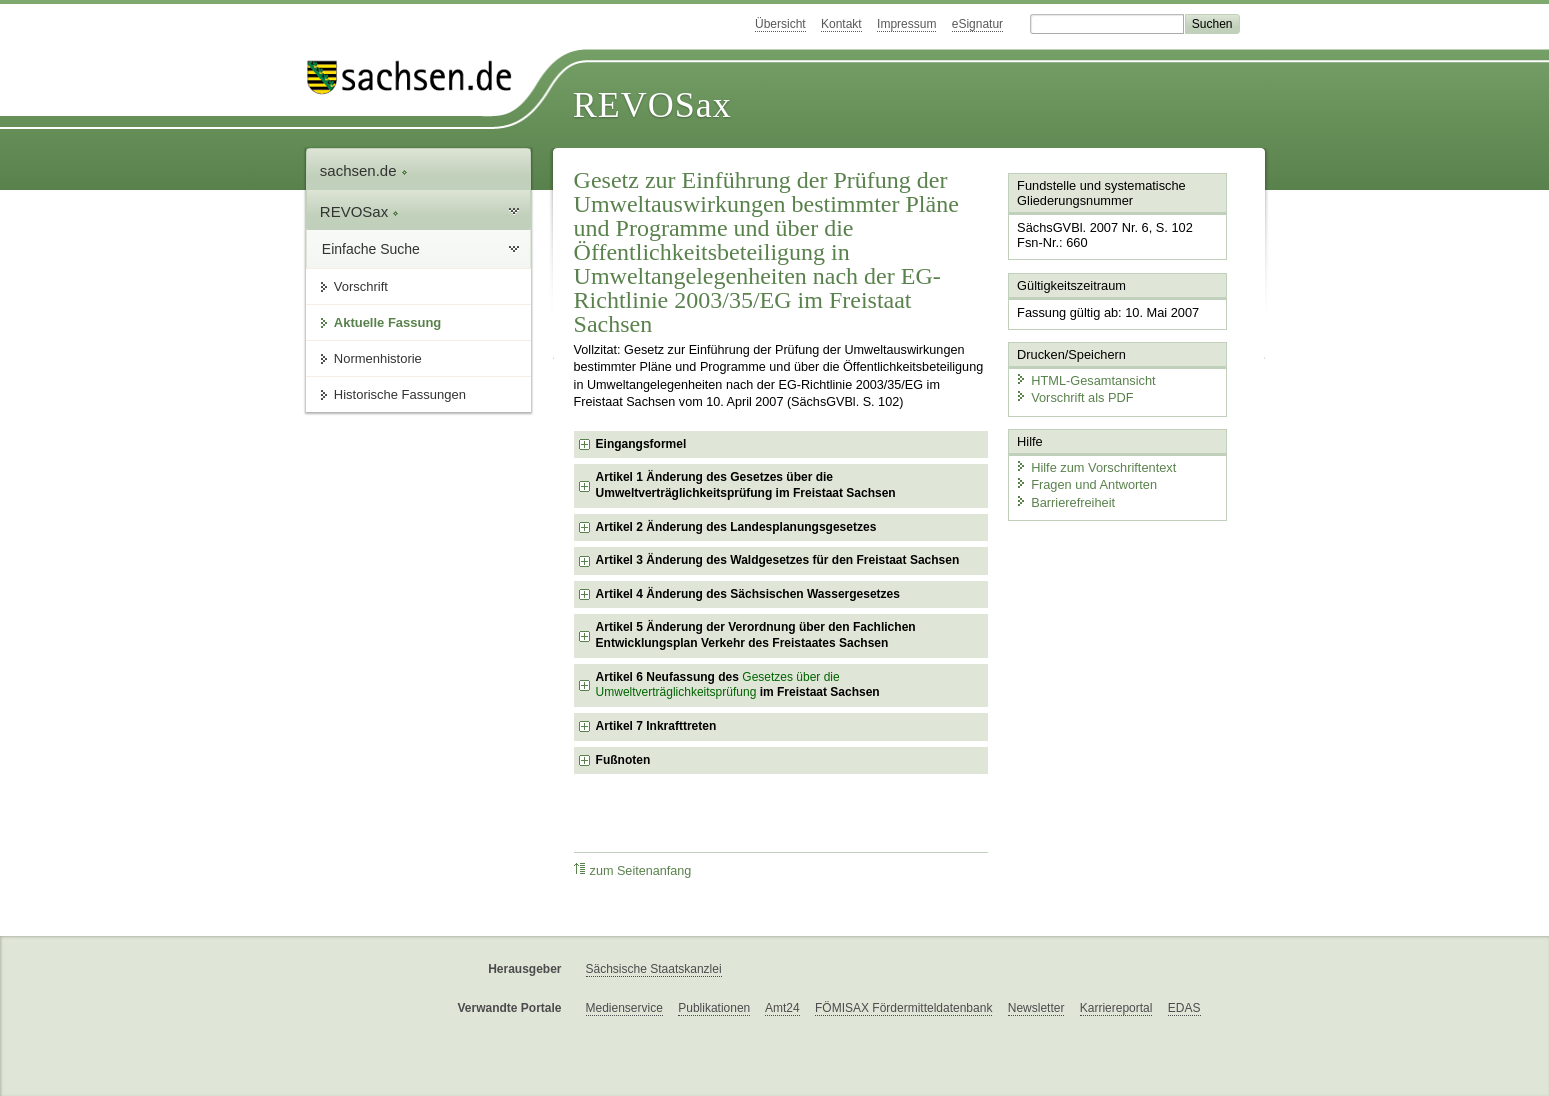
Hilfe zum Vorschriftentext (1095, 467)
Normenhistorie (378, 358)
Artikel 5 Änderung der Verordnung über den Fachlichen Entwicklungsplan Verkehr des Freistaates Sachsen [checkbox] (756, 635)
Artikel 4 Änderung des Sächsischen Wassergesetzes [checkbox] (748, 594)
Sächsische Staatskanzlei (654, 969)
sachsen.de (364, 170)
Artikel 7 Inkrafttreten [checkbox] (656, 726)
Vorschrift (361, 286)
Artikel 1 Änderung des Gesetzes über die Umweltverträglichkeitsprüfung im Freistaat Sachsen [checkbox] (746, 485)
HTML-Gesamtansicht (1085, 380)
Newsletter (1036, 1008)
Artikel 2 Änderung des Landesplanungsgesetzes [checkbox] (736, 527)
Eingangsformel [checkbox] (641, 444)
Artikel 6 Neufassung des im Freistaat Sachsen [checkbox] (738, 685)
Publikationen (714, 1008)
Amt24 (782, 1008)
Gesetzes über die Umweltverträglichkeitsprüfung (718, 685)
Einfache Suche (371, 249)
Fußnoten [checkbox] (623, 760)
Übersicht (780, 24)
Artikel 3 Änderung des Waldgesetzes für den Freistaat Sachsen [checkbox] (778, 560)
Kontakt (841, 24)
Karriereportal (1116, 1008)
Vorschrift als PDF (1074, 397)
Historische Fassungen (400, 394)
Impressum (906, 24)
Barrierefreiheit (1065, 502)
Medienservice (624, 1008)
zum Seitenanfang (633, 870)
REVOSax (652, 105)
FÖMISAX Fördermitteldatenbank (903, 1008)
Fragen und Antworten (1086, 484)
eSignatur (977, 24)
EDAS (1184, 1008)
